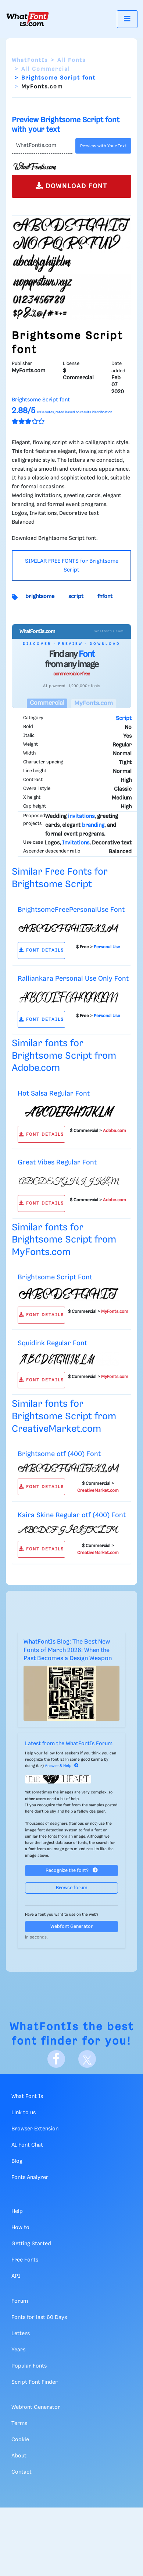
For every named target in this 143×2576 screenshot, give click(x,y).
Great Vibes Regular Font (57, 1162)
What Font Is (27, 2096)
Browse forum (71, 1888)
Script (124, 718)
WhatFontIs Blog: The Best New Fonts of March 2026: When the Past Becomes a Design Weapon (68, 1650)
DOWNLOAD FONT (71, 186)
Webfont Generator (71, 1926)
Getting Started (31, 2244)
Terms (19, 2423)
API (15, 2276)
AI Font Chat (27, 2145)
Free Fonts (24, 2260)
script (75, 597)
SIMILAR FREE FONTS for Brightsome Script (71, 565)
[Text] (42, 146)
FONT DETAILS (41, 950)
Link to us (23, 2113)
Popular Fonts (29, 2366)
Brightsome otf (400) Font (59, 1454)
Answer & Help (62, 1766)
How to (20, 2228)
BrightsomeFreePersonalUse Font (71, 909)
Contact (21, 2472)
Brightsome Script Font (55, 1277)
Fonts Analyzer (30, 2177)
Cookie (20, 2440)
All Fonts (71, 60)
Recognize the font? (72, 1870)
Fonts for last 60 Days (39, 2317)
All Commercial (45, 69)
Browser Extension (34, 2129)
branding (93, 825)
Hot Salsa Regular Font (54, 1093)
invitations (81, 816)
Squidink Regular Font (52, 1343)
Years (18, 2350)
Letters (20, 2334)
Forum (19, 2301)
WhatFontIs (30, 60)
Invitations (75, 843)
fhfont (104, 597)
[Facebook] (56, 2059)
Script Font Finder (34, 2382)
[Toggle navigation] (127, 19)
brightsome (39, 597)
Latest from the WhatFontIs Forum (68, 1744)
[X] (87, 2059)
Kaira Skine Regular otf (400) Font (72, 1515)
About (18, 2456)
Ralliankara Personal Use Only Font (73, 978)
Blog (16, 2161)
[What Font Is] (28, 19)
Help (17, 2211)
